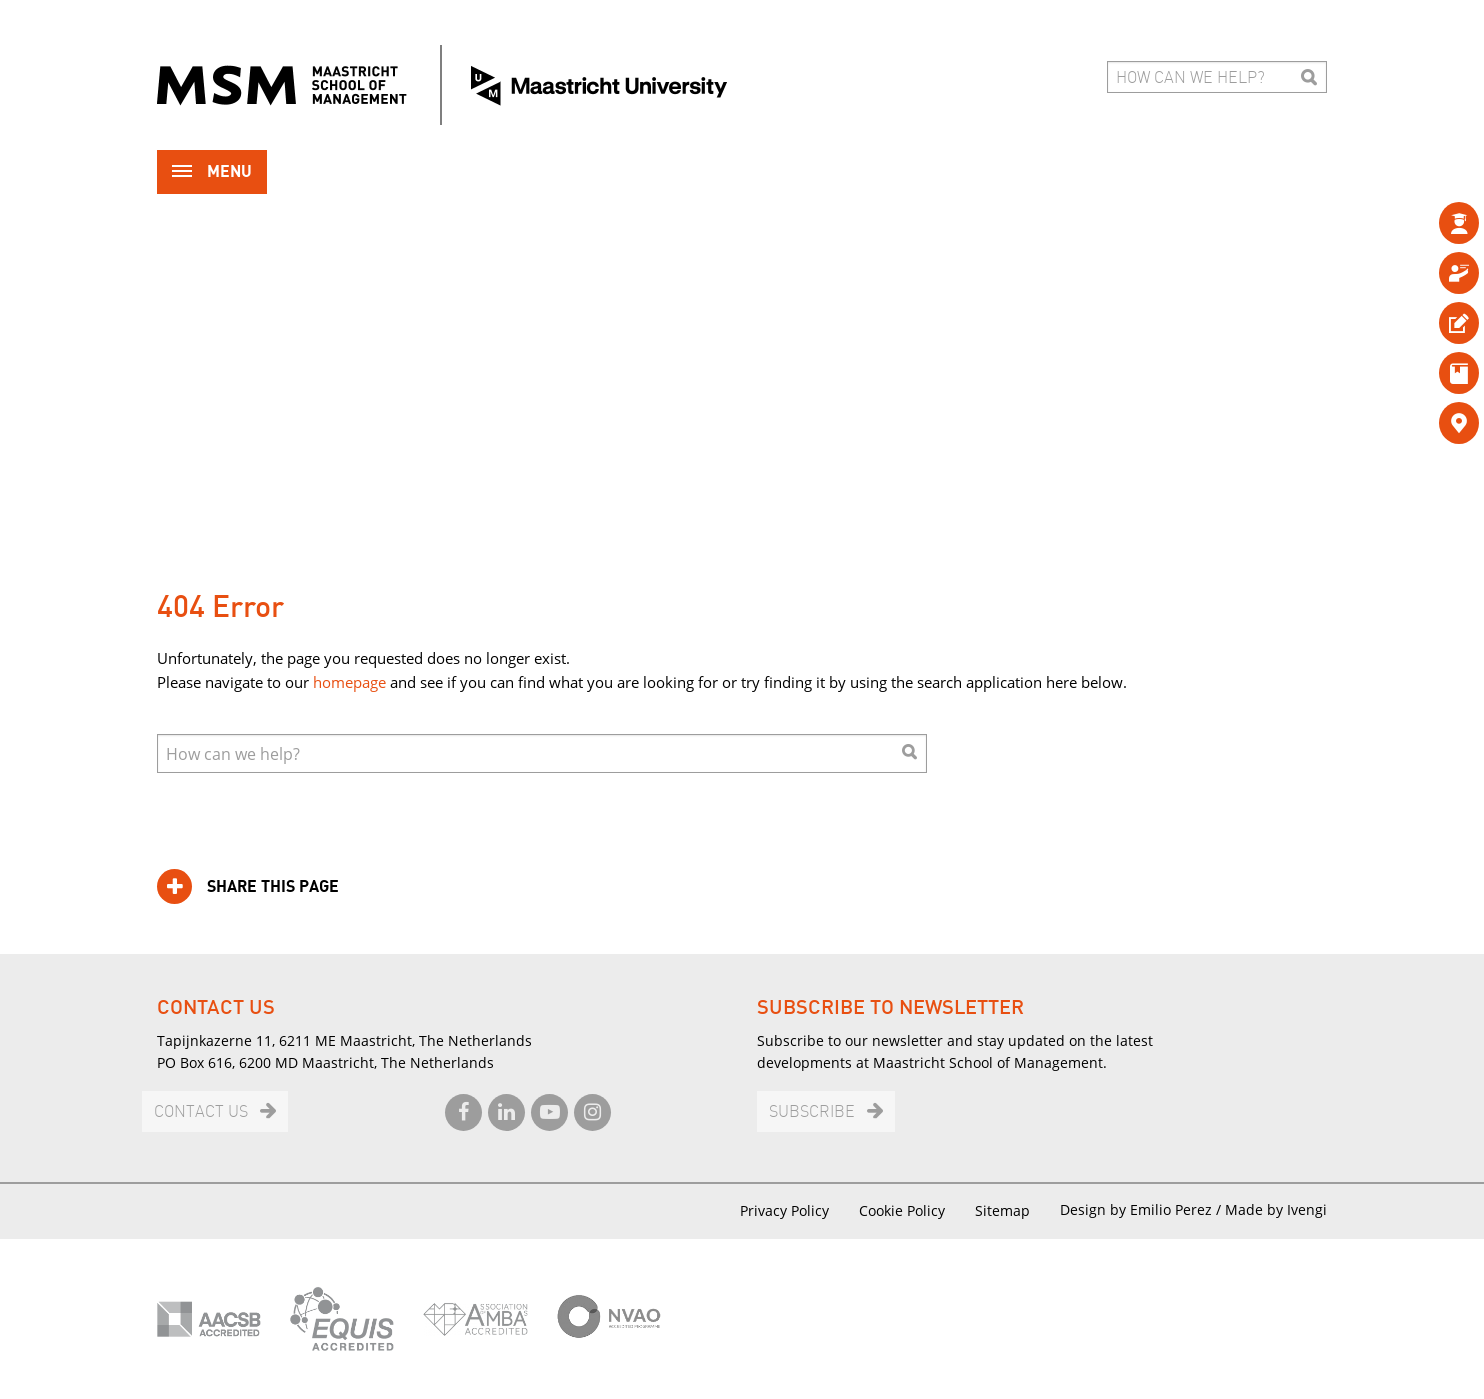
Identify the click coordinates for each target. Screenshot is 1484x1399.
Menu (212, 173)
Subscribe (812, 1112)
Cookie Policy (902, 1210)
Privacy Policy (784, 1210)
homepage (349, 682)
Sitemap (1002, 1210)
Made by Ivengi (1276, 1209)
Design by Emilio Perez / (1142, 1209)
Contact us (201, 1112)
